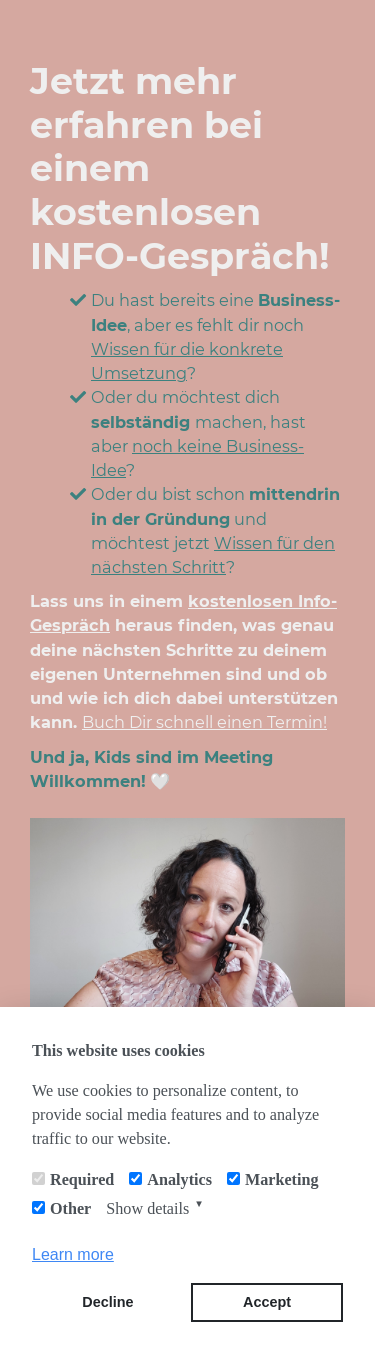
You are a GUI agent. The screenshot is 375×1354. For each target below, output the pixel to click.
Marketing (282, 1179)
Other (70, 1208)
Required (82, 1179)
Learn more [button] (73, 1254)
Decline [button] (107, 1302)
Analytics (179, 1179)
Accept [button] (267, 1302)
